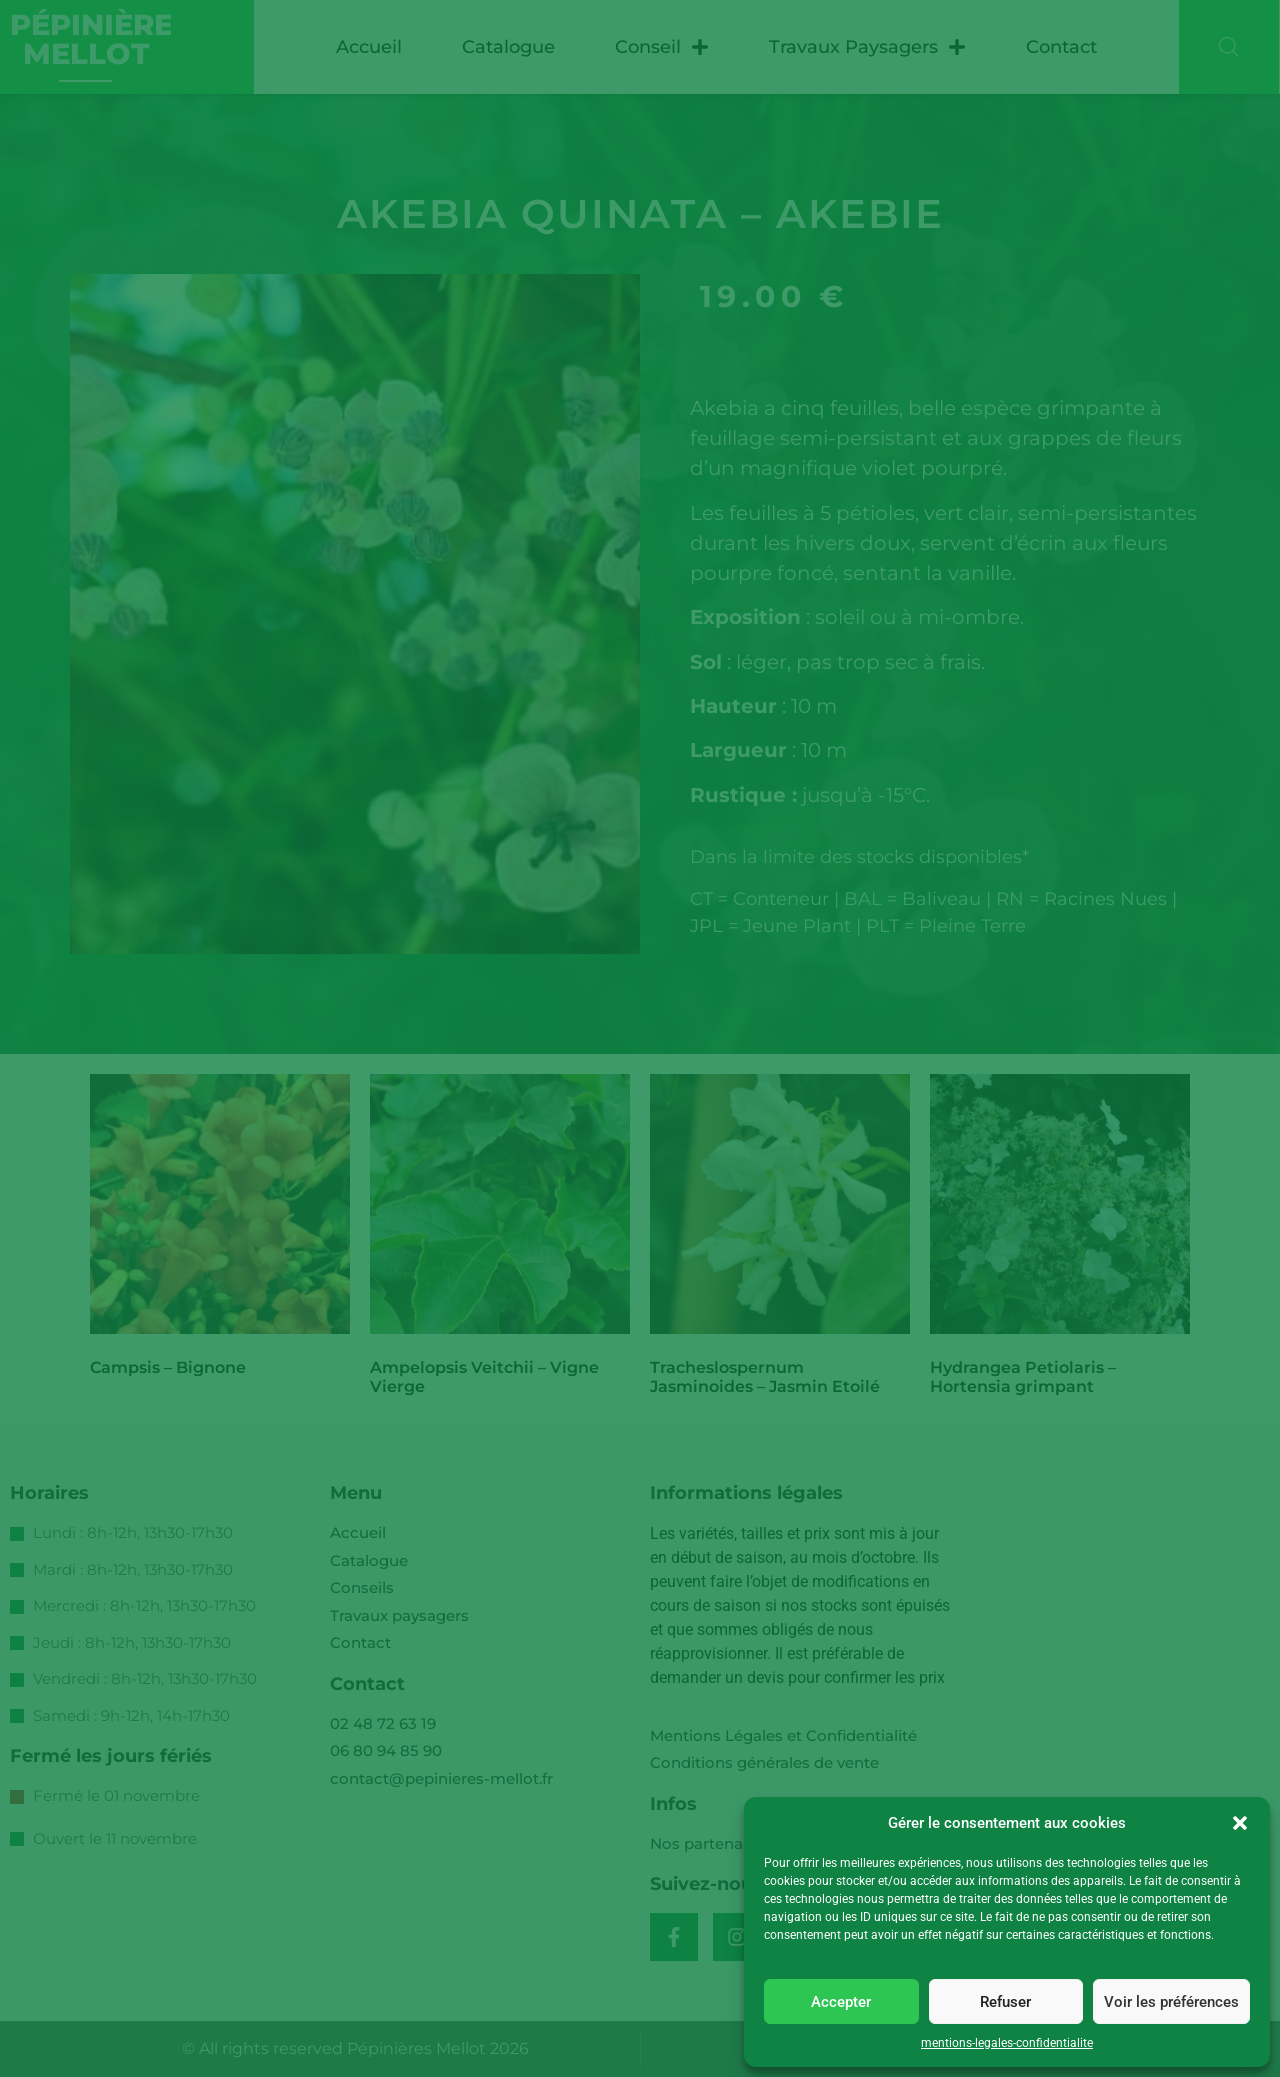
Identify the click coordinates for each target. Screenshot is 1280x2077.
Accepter (841, 2002)
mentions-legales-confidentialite (1007, 2043)
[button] (1240, 1823)
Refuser (1005, 2002)
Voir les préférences (1171, 2002)
